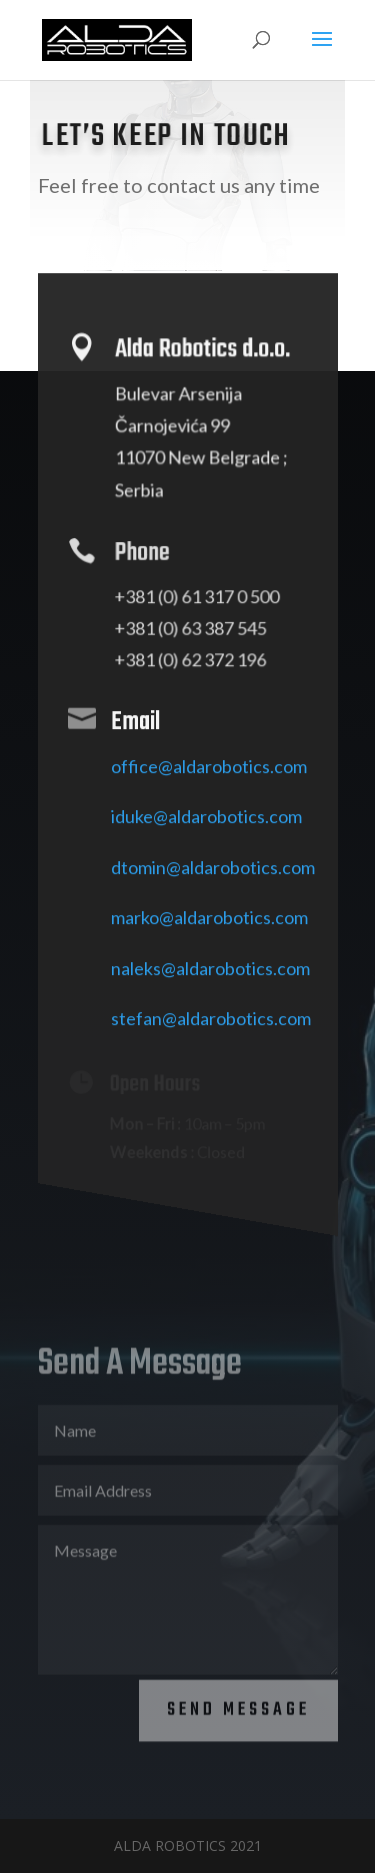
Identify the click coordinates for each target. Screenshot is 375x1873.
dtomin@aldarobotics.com (213, 880)
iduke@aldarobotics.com (206, 830)
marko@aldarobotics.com (209, 931)
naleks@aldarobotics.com (210, 981)
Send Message (238, 1697)
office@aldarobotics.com (209, 779)
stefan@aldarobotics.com (211, 1031)
